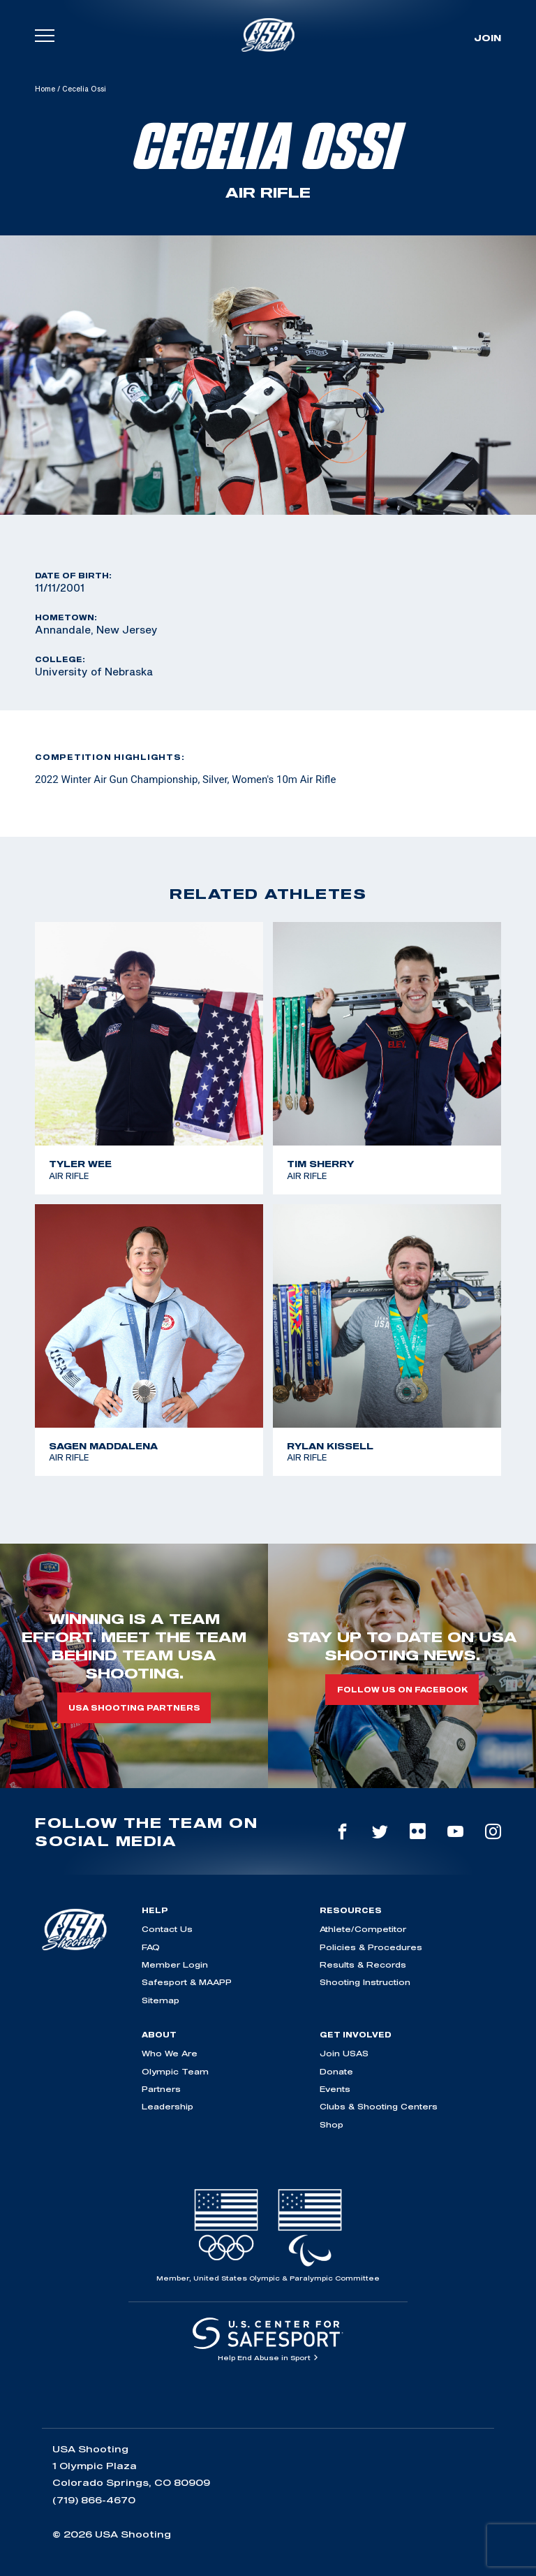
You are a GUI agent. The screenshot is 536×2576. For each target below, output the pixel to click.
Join (487, 38)
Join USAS (344, 2053)
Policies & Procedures (371, 1947)
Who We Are (170, 2053)
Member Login (175, 1964)
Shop (331, 2124)
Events (335, 2088)
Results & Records (363, 1964)
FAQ (151, 1947)
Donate (336, 2071)
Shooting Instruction (365, 1981)
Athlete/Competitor (363, 1928)
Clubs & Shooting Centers (379, 2106)
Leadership (167, 2106)
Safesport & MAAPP (187, 1981)
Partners (161, 2088)
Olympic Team (175, 2071)
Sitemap (160, 2000)
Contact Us (167, 1928)
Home (45, 89)
